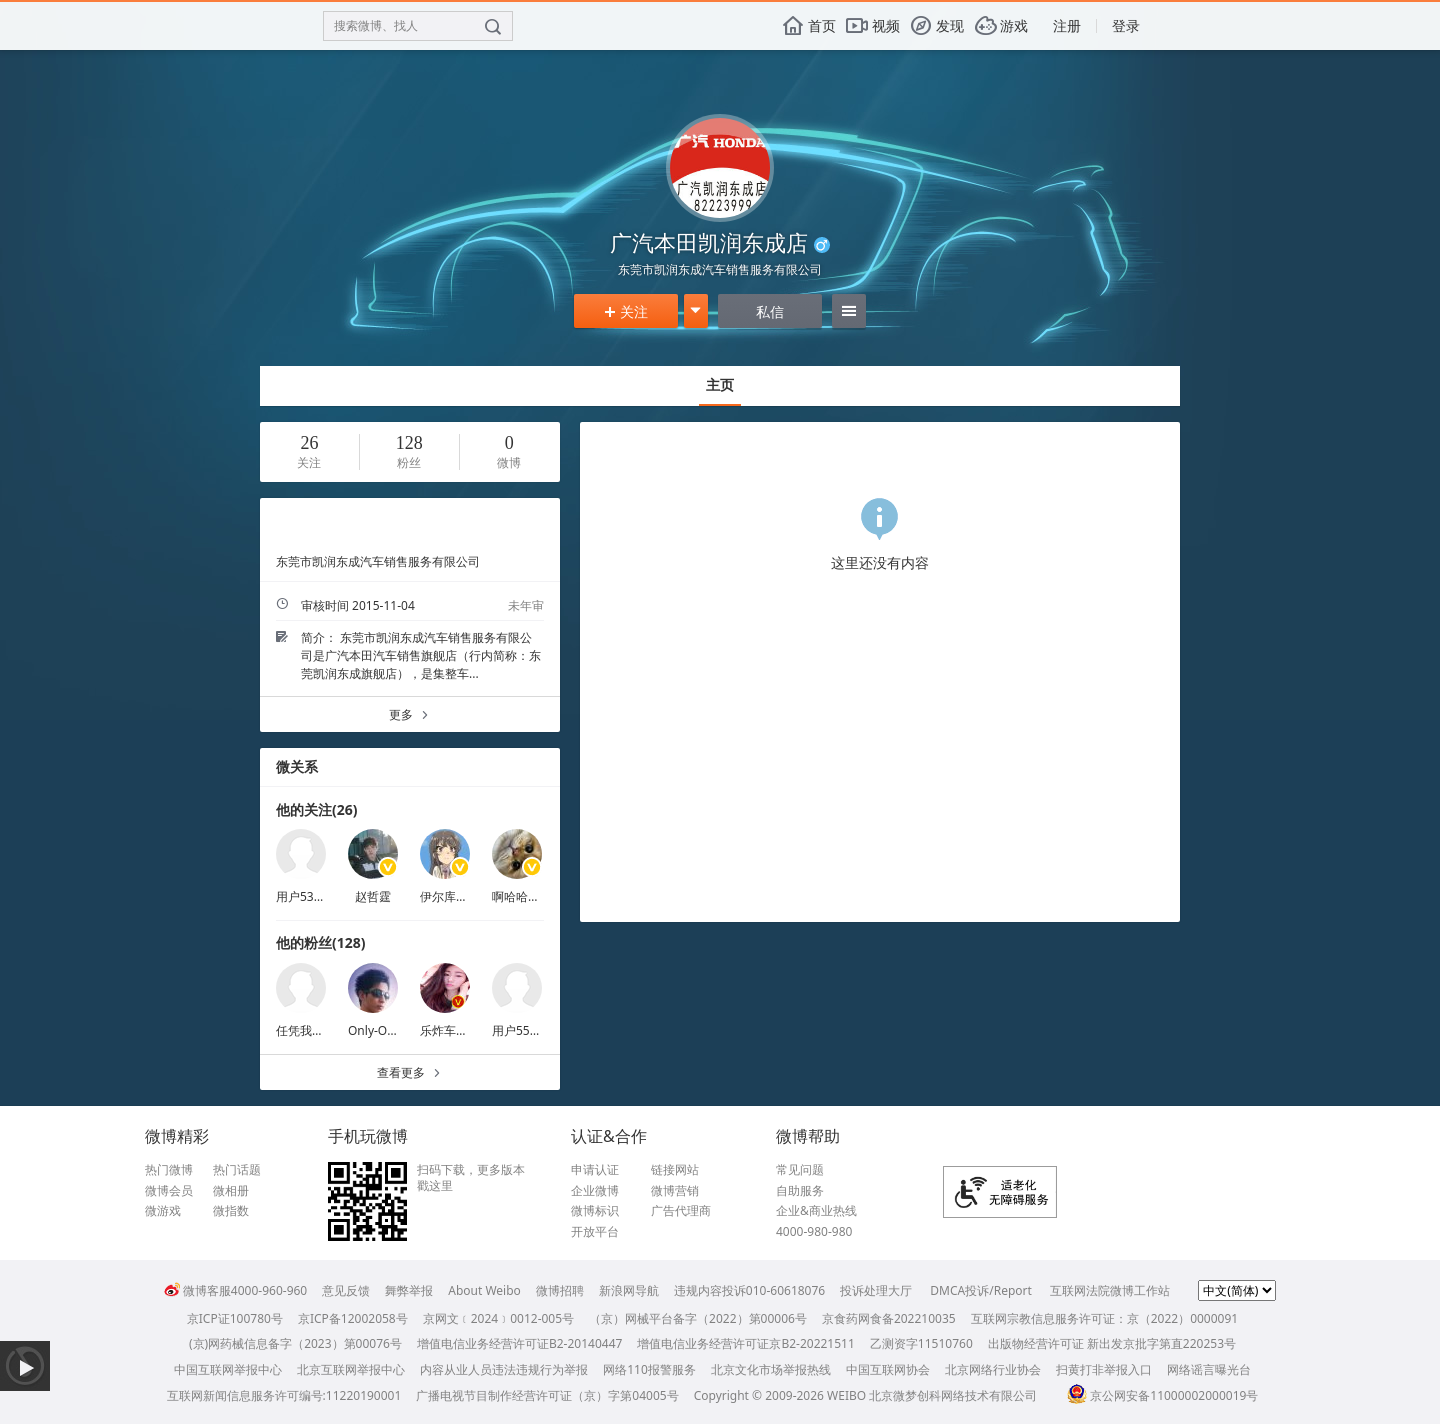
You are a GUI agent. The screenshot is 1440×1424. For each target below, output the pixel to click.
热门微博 (169, 1170)
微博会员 (169, 1191)
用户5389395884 (322, 896)
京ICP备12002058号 (353, 1318)
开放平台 (595, 1232)
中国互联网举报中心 (228, 1369)
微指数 (231, 1211)
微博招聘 (560, 1290)
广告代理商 (681, 1211)
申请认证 (595, 1170)
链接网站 (675, 1170)
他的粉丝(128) (321, 942)
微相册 (231, 1191)
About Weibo (484, 1290)
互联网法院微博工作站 (1110, 1290)
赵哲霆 (373, 896)
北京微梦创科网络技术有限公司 (953, 1395)
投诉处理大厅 (876, 1290)
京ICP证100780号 (235, 1318)
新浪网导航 (629, 1290)
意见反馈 (346, 1290)
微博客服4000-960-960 (235, 1290)
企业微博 (595, 1191)
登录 (1126, 25)
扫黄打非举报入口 (1104, 1369)
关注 (626, 311)
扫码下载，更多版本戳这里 (471, 1177)
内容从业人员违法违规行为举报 (504, 1369)
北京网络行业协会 (993, 1369)
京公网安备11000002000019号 (1162, 1395)
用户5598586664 (538, 1030)
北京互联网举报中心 (351, 1369)
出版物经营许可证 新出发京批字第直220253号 (1112, 1343)
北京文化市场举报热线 (771, 1369)
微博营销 (675, 1191)
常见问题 (800, 1170)
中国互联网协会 (888, 1369)
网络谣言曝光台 (1209, 1369)
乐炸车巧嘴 (450, 1030)
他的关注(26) (317, 809)
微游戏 (163, 1211)
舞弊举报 (409, 1290)
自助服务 (800, 1191)
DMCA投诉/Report (981, 1290)
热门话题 (237, 1170)
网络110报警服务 (649, 1369)
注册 (1067, 25)
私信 (770, 311)
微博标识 (595, 1211)
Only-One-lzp (384, 1030)
